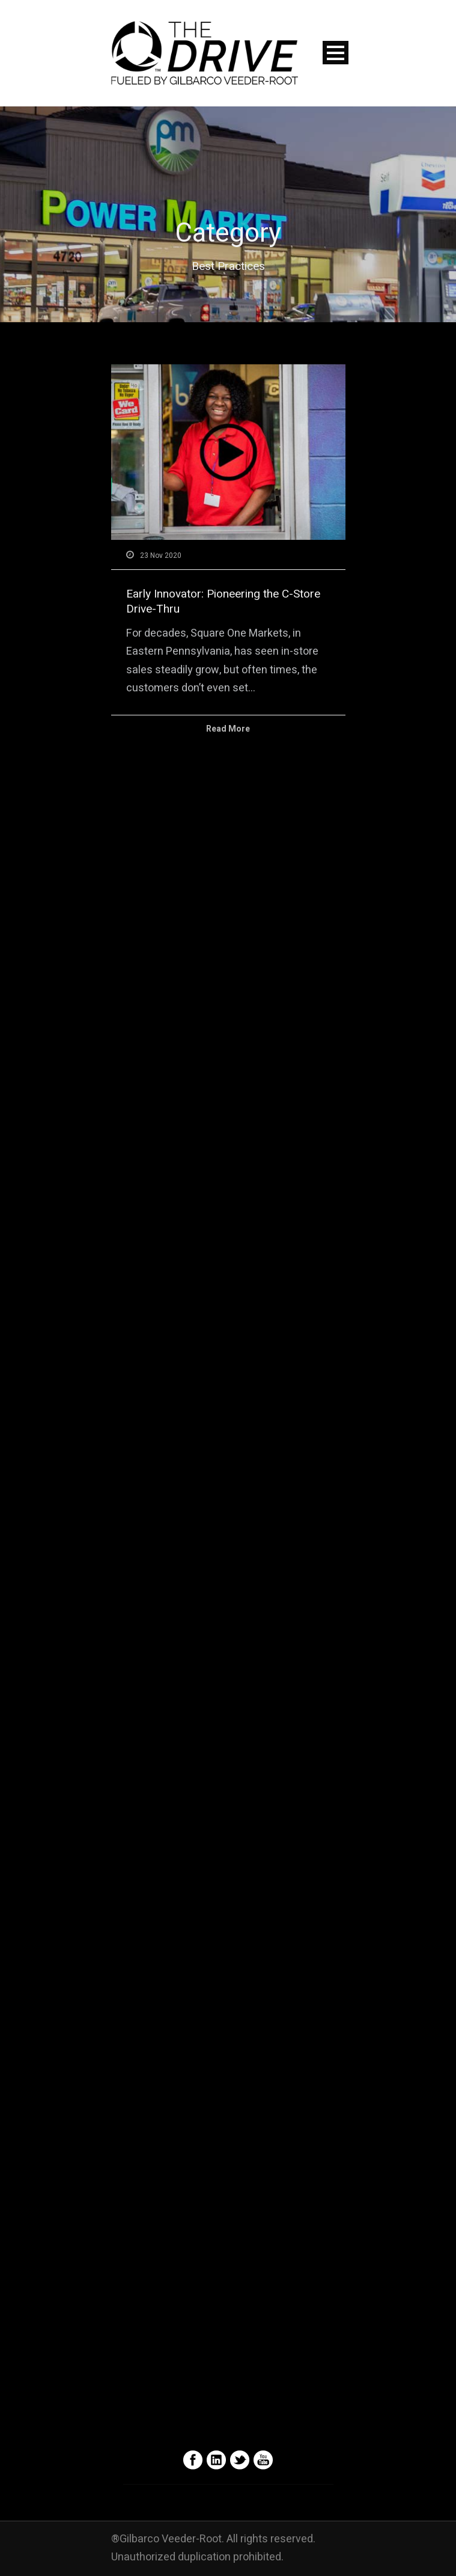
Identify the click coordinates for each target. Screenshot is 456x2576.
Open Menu (335, 52)
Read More (228, 729)
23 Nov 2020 (160, 555)
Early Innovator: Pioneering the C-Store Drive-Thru (223, 601)
